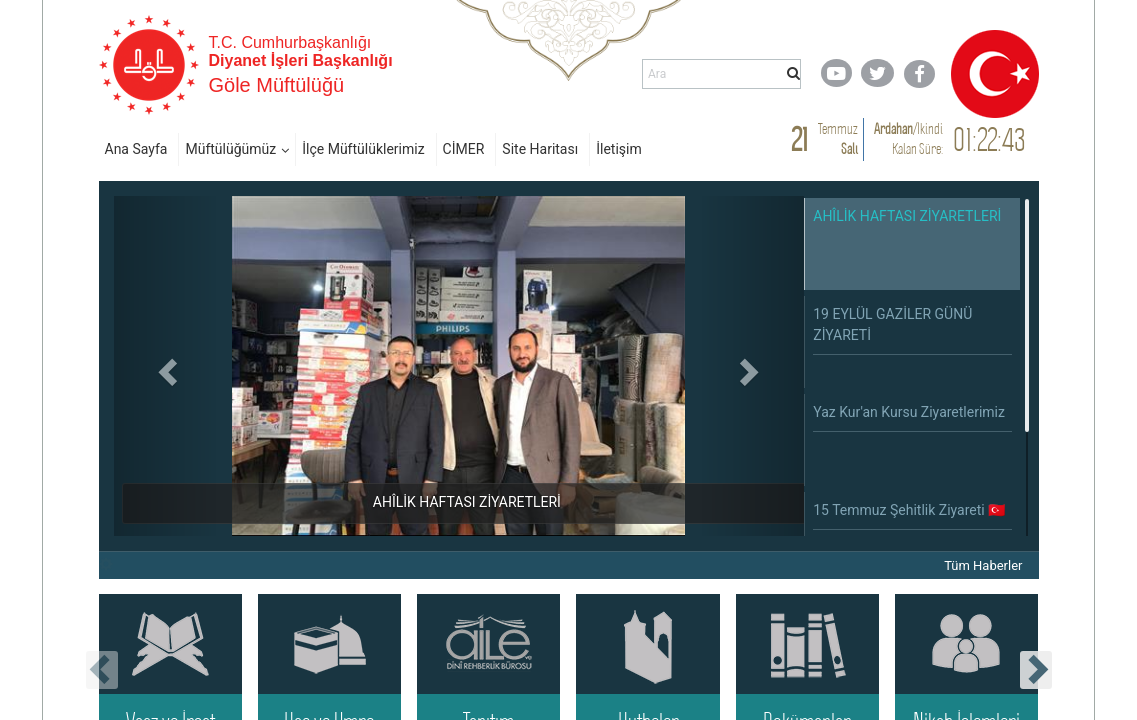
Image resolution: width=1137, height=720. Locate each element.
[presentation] (102, 670)
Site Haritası (540, 149)
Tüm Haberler (983, 565)
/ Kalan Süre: (908, 138)
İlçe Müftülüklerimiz (363, 149)
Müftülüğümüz (230, 149)
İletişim (619, 149)
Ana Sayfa (136, 149)
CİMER (464, 149)
